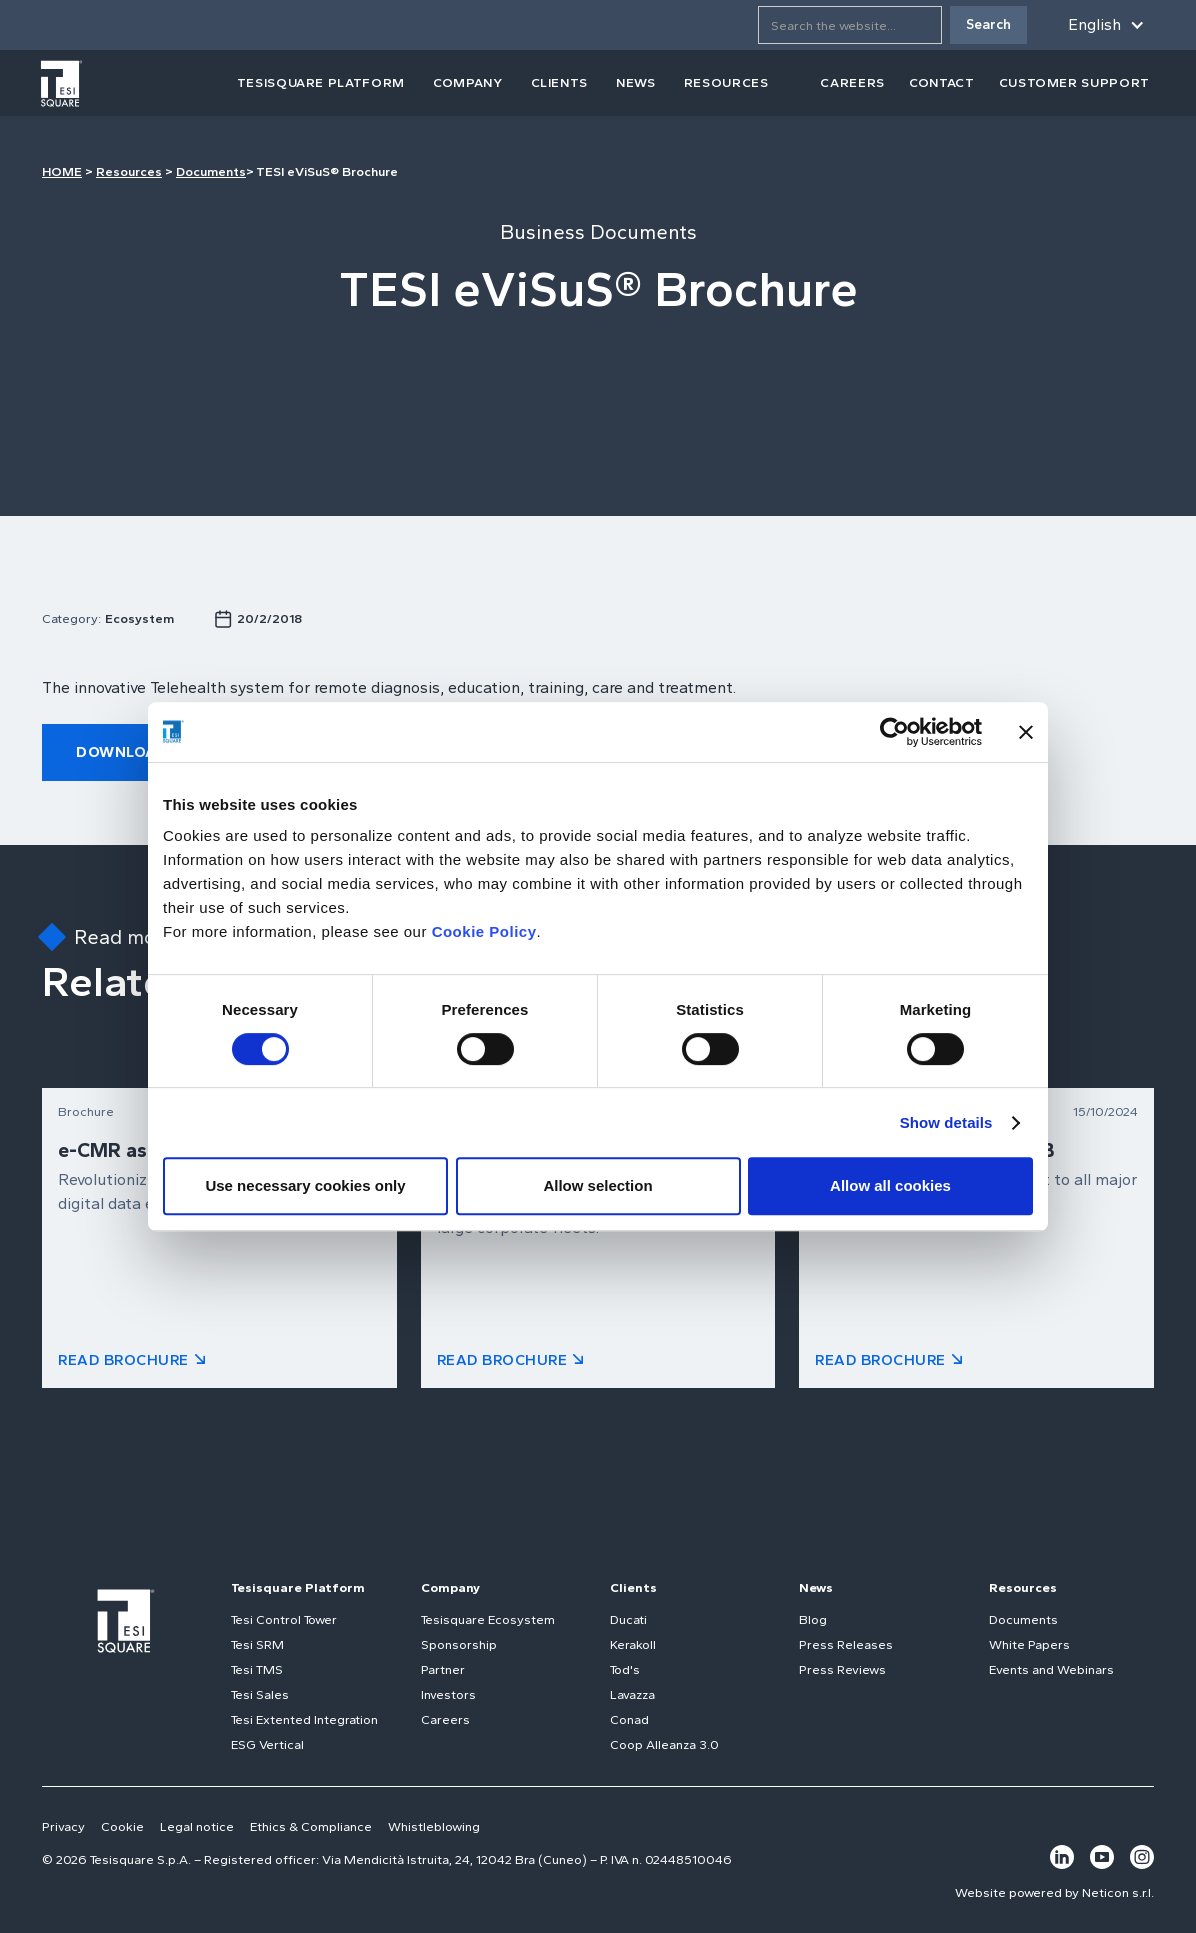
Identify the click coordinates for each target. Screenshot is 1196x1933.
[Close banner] (1026, 732)
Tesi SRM (257, 1644)
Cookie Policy (484, 931)
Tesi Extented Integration (304, 1719)
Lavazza (632, 1694)
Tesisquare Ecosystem (488, 1619)
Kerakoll (633, 1644)
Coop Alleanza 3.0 (664, 1744)
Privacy (63, 1826)
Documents (211, 171)
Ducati (628, 1619)
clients (560, 82)
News (816, 1587)
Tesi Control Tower (284, 1619)
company (468, 82)
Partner (443, 1669)
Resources (129, 171)
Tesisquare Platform (298, 1587)
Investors (448, 1694)
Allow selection (597, 1185)
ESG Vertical (267, 1744)
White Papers (1029, 1644)
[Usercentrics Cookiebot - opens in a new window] (894, 732)
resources (726, 82)
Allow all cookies (890, 1185)
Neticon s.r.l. (1118, 1892)
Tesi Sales (260, 1694)
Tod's (625, 1669)
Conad (629, 1719)
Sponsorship (459, 1644)
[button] (1102, 25)
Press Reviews (842, 1669)
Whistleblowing (434, 1826)
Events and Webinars (1051, 1669)
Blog (813, 1619)
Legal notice (197, 1826)
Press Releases (846, 1644)
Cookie (122, 1826)
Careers (445, 1719)
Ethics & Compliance (311, 1826)
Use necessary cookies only (305, 1185)
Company (450, 1587)
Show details (946, 1122)
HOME (62, 171)
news (636, 82)
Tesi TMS (257, 1669)
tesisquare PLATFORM (321, 82)
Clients (633, 1587)
